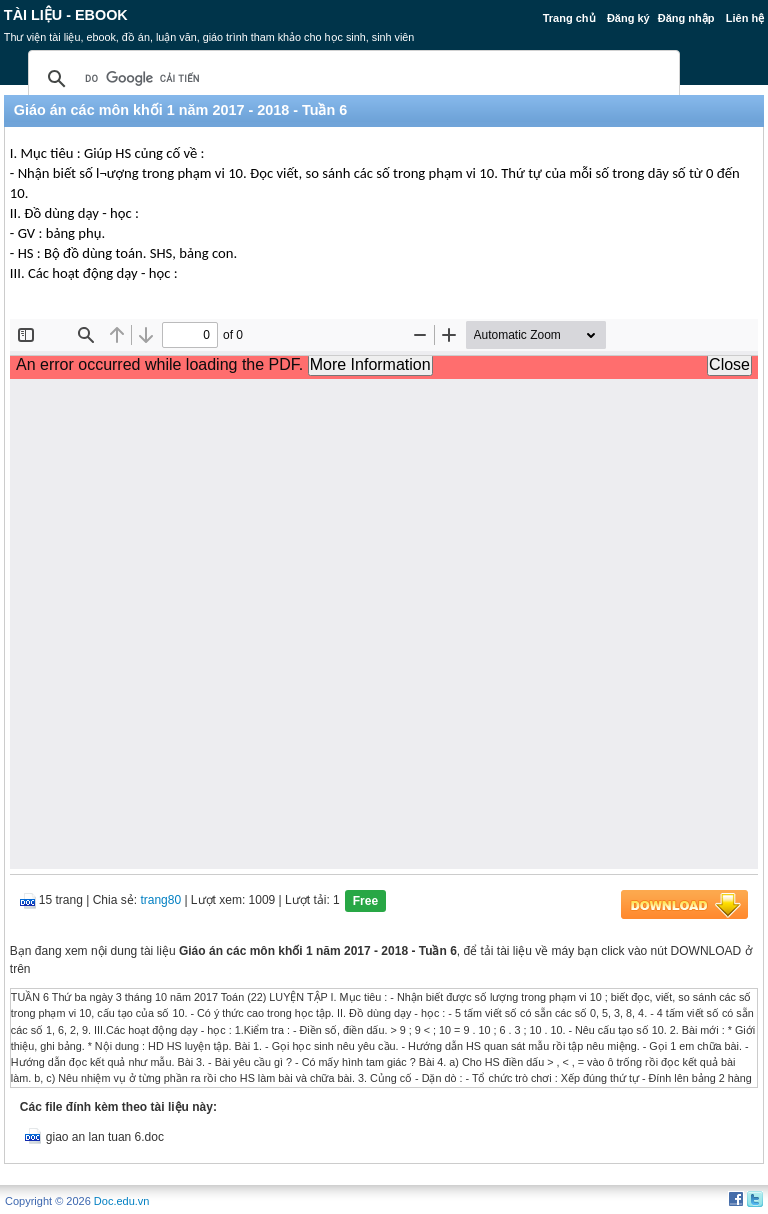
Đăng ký (628, 18)
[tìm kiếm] (351, 79)
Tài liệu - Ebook (66, 15)
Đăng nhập (686, 18)
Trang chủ (569, 18)
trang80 (160, 900)
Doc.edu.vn (122, 1201)
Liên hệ (745, 18)
